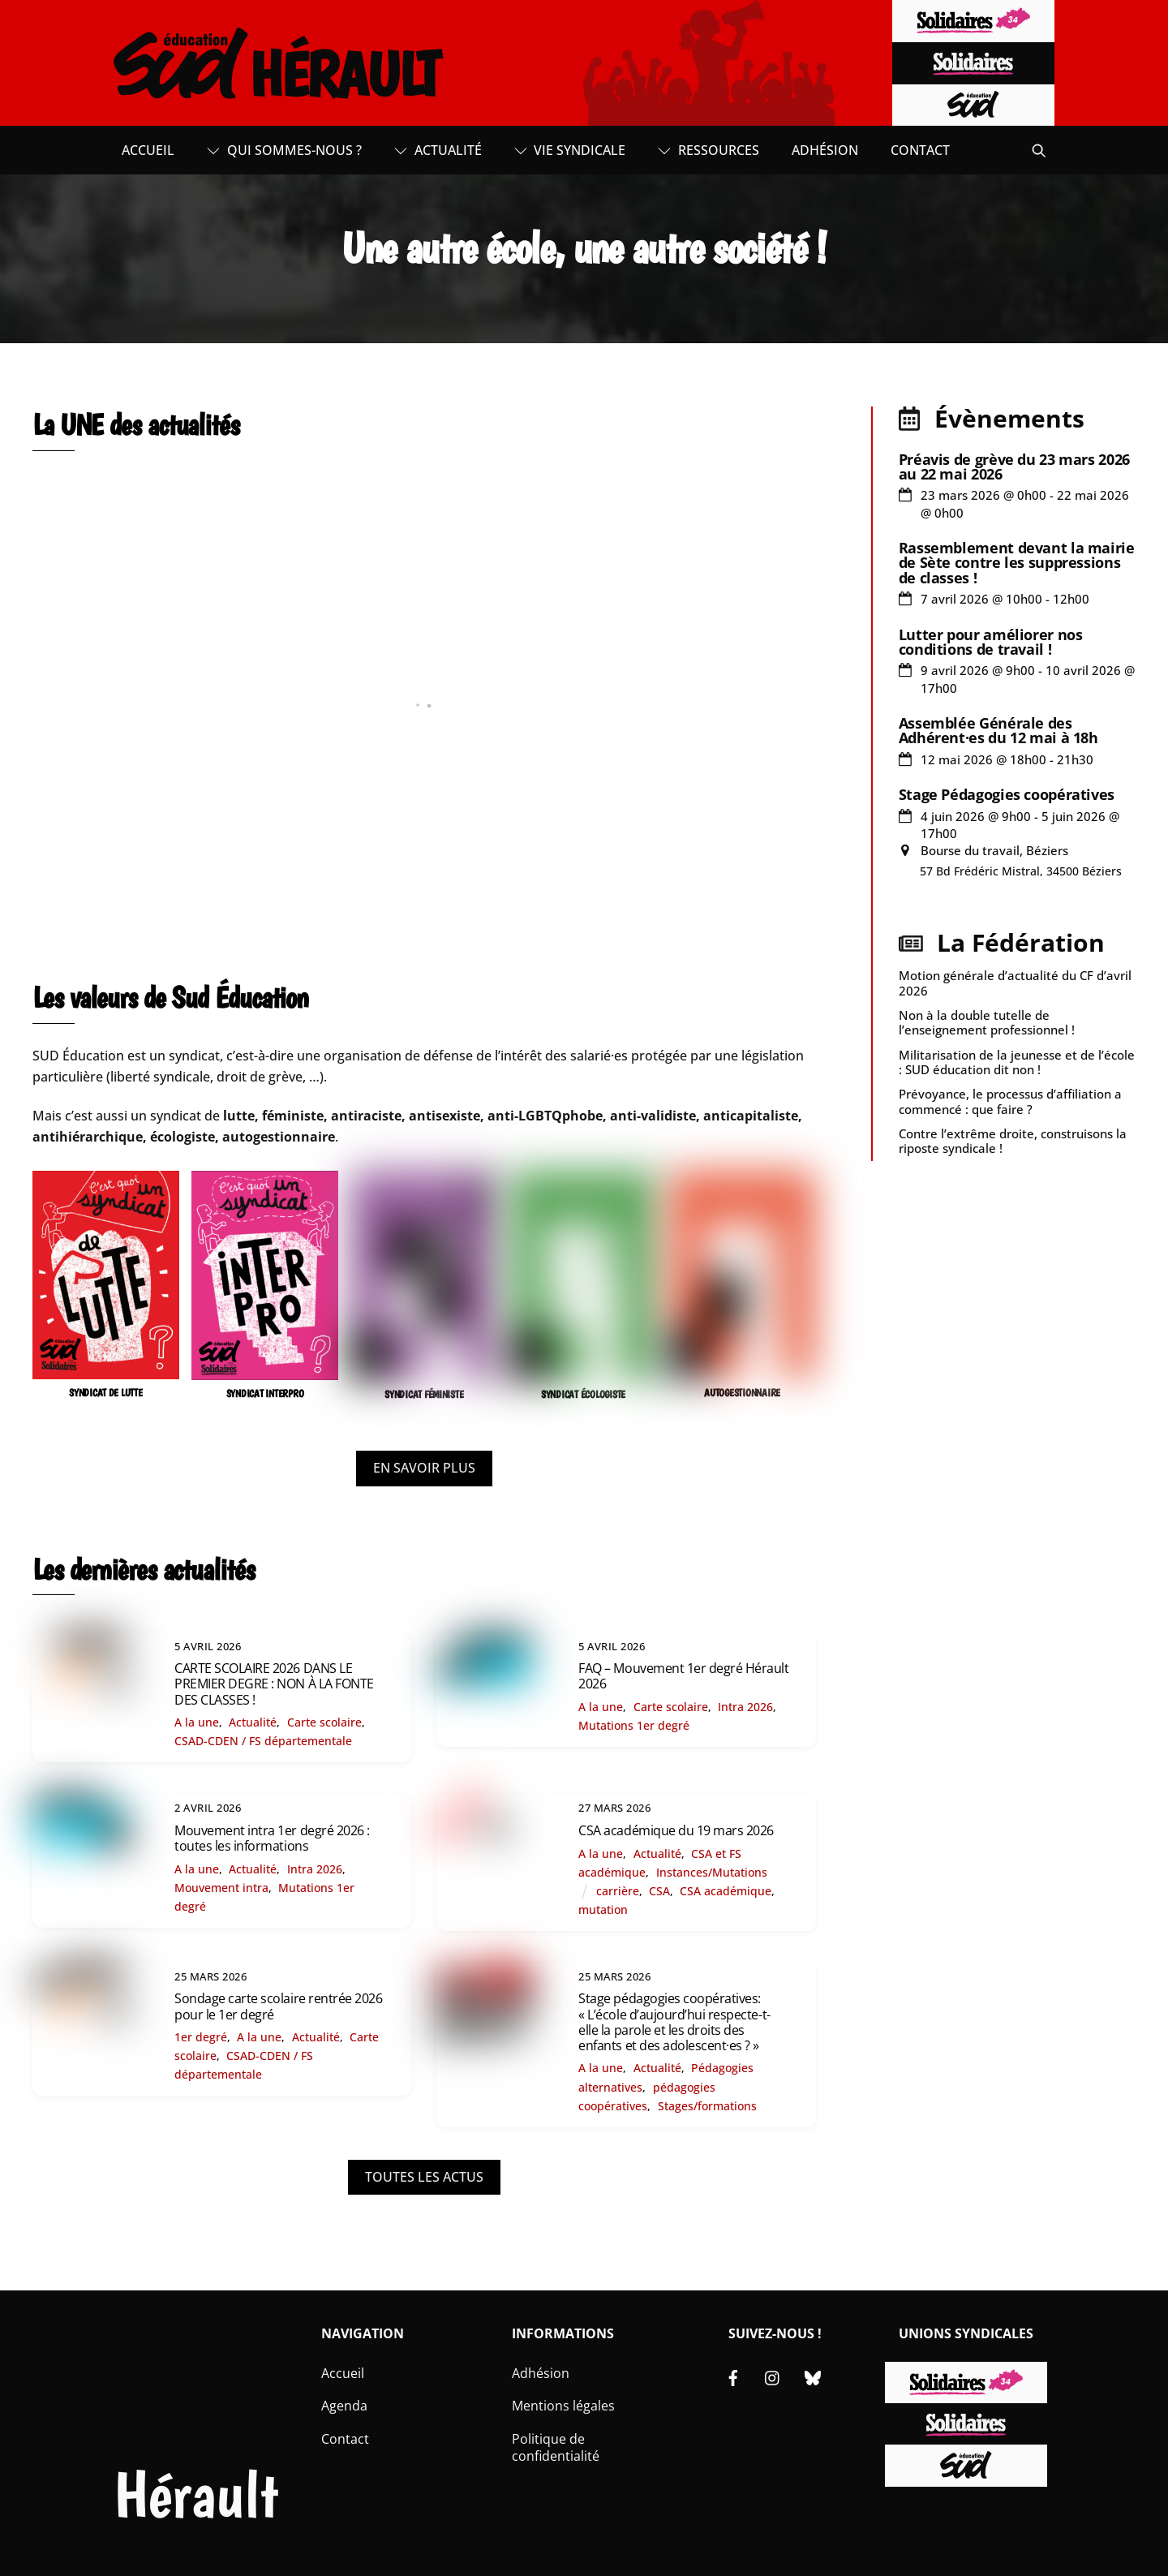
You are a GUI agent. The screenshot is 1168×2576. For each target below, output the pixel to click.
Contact (920, 150)
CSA (659, 1891)
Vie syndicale (570, 150)
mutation (603, 1909)
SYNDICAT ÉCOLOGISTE (583, 1394)
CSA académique (725, 1891)
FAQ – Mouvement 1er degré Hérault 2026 (683, 1675)
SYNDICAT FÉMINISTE (423, 1394)
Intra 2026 (745, 1706)
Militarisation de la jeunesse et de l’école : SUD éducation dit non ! (1017, 1062)
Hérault (196, 2494)
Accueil (148, 150)
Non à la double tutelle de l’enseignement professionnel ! (987, 1022)
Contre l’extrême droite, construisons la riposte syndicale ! (1013, 1140)
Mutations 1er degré (633, 1725)
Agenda (344, 2406)
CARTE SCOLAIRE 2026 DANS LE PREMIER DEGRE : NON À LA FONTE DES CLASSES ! (274, 1683)
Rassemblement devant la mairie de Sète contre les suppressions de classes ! (1017, 562)
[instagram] (773, 2376)
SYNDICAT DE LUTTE (106, 1393)
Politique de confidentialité (555, 2447)
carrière (617, 1891)
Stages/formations (707, 2106)
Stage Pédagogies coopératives (1006, 794)
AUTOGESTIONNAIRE (742, 1393)
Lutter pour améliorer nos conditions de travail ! (991, 642)
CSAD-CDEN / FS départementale (263, 1740)
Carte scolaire (324, 1722)
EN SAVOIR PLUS (424, 1468)
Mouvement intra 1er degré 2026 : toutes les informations (272, 1838)
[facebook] (733, 2376)
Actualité (438, 150)
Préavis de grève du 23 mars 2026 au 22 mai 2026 (1014, 466)
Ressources (708, 150)
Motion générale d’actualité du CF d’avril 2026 (1015, 982)
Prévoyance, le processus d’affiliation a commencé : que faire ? (1010, 1101)
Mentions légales (563, 2406)
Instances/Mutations (711, 1872)
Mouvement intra (221, 1887)
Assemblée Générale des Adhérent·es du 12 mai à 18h (998, 730)
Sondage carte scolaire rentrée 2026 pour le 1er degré (278, 2006)
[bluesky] (813, 2376)
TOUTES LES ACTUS (424, 2177)
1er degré (200, 2037)
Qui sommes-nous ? (284, 150)
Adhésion (825, 150)
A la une (196, 1722)
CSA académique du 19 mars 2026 (676, 1830)
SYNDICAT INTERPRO (265, 1393)
